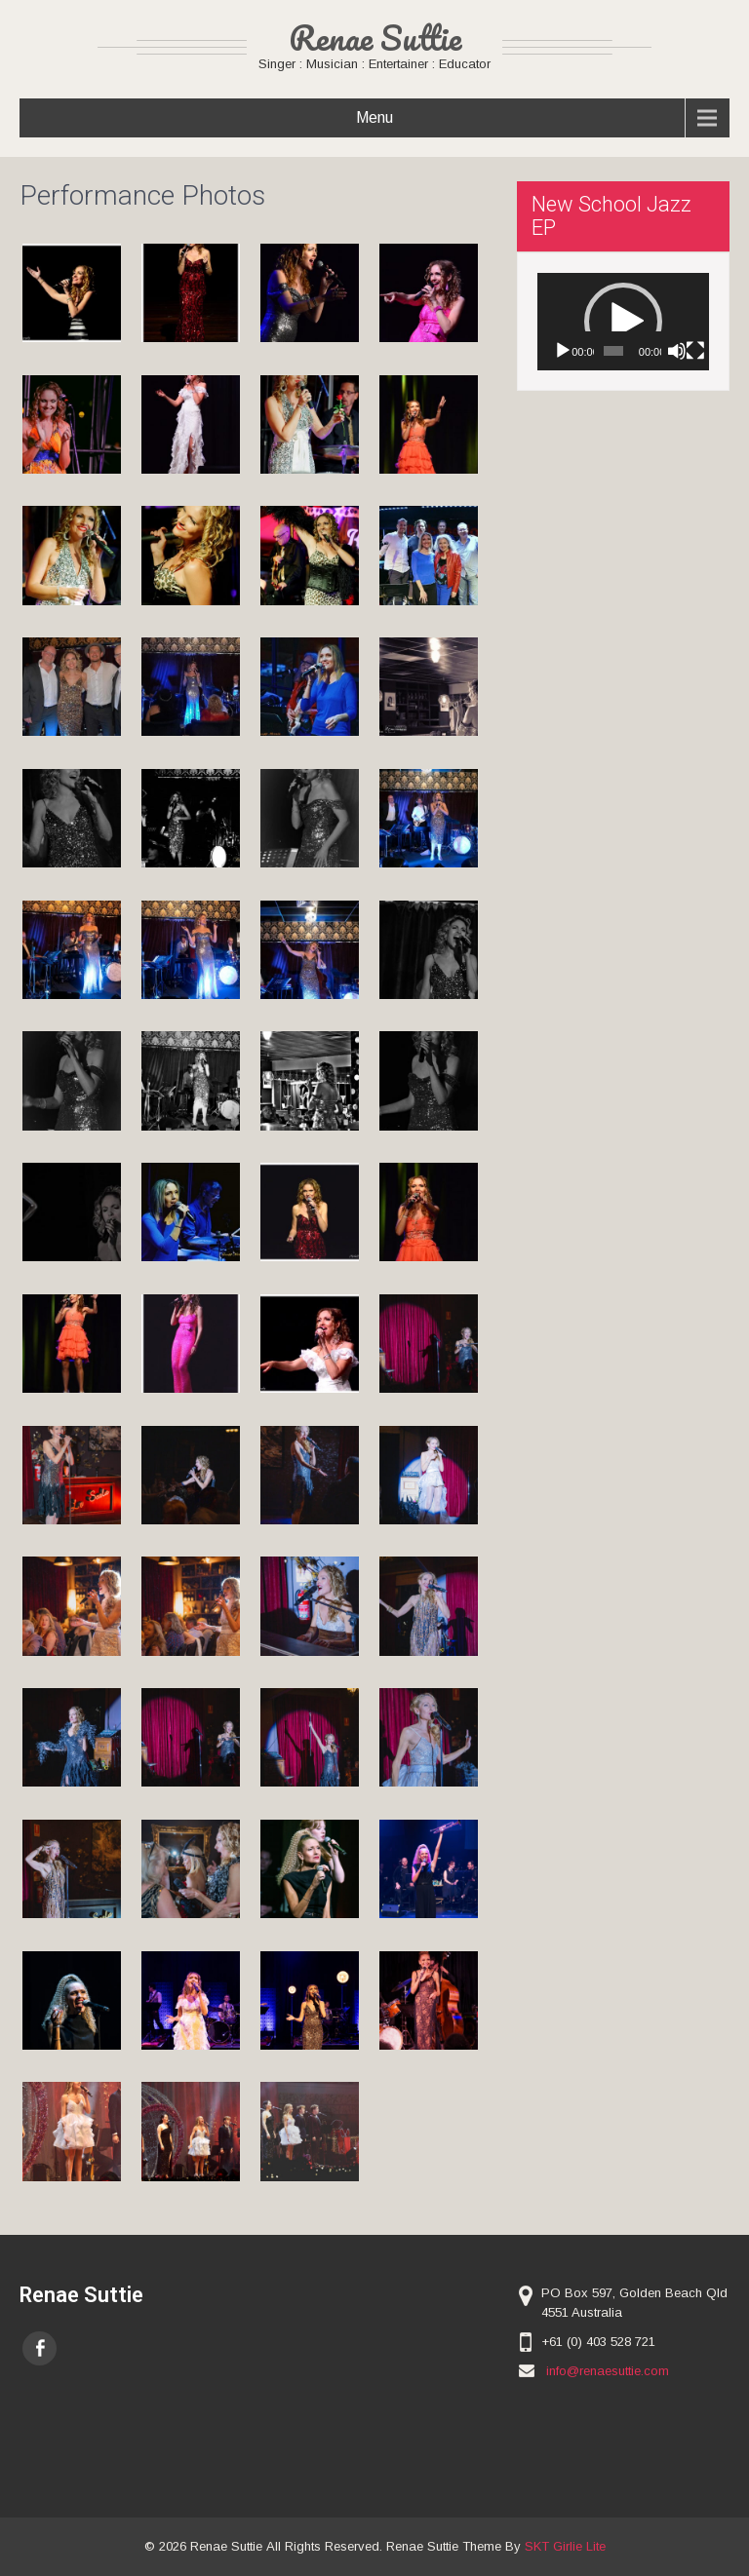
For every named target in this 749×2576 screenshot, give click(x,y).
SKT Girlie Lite (565, 2546)
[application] (623, 321)
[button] (623, 322)
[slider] (613, 351)
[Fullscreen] (695, 351)
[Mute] (677, 351)
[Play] (562, 351)
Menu (374, 117)
